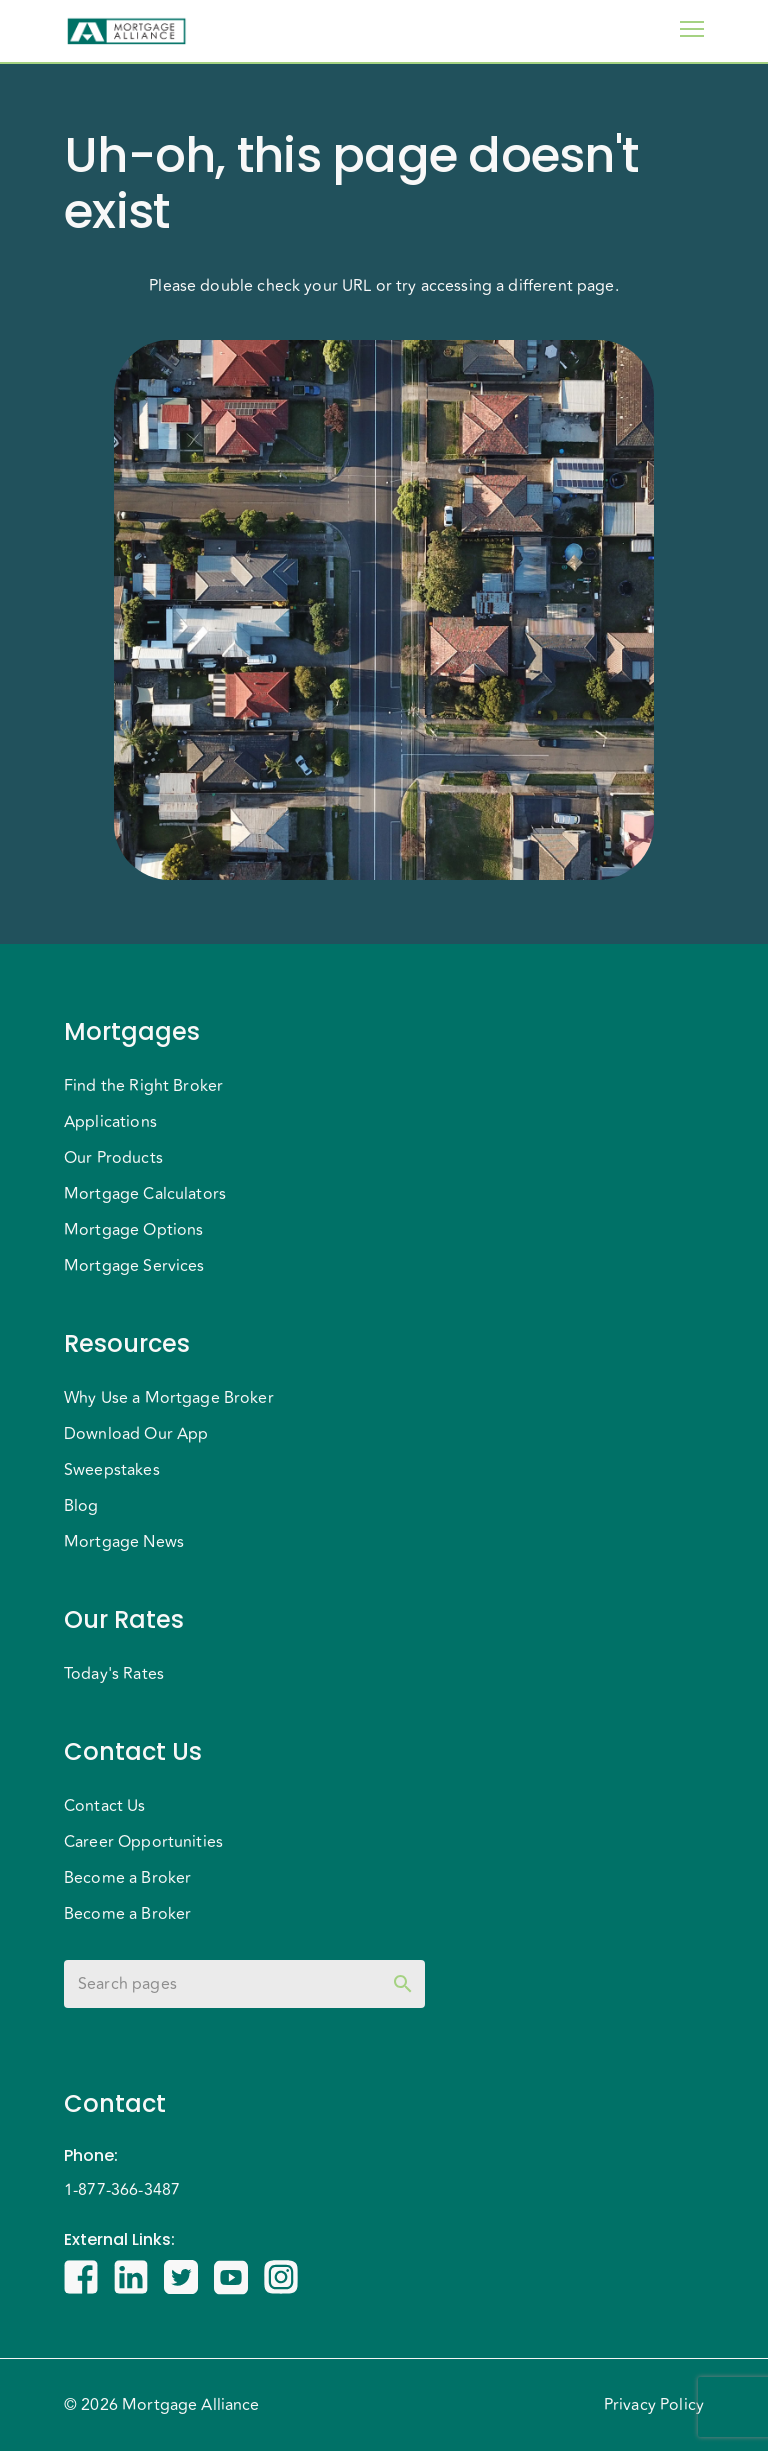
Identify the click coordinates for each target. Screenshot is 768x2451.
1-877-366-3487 (122, 2190)
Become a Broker (127, 1878)
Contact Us (105, 1806)
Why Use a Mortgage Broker (169, 1398)
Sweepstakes (112, 1470)
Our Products (113, 1158)
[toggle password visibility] (403, 1984)
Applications (110, 1122)
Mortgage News (124, 1542)
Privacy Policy (654, 2405)
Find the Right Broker (143, 1086)
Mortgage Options (133, 1230)
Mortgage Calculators (145, 1194)
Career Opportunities (143, 1842)
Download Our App (136, 1434)
